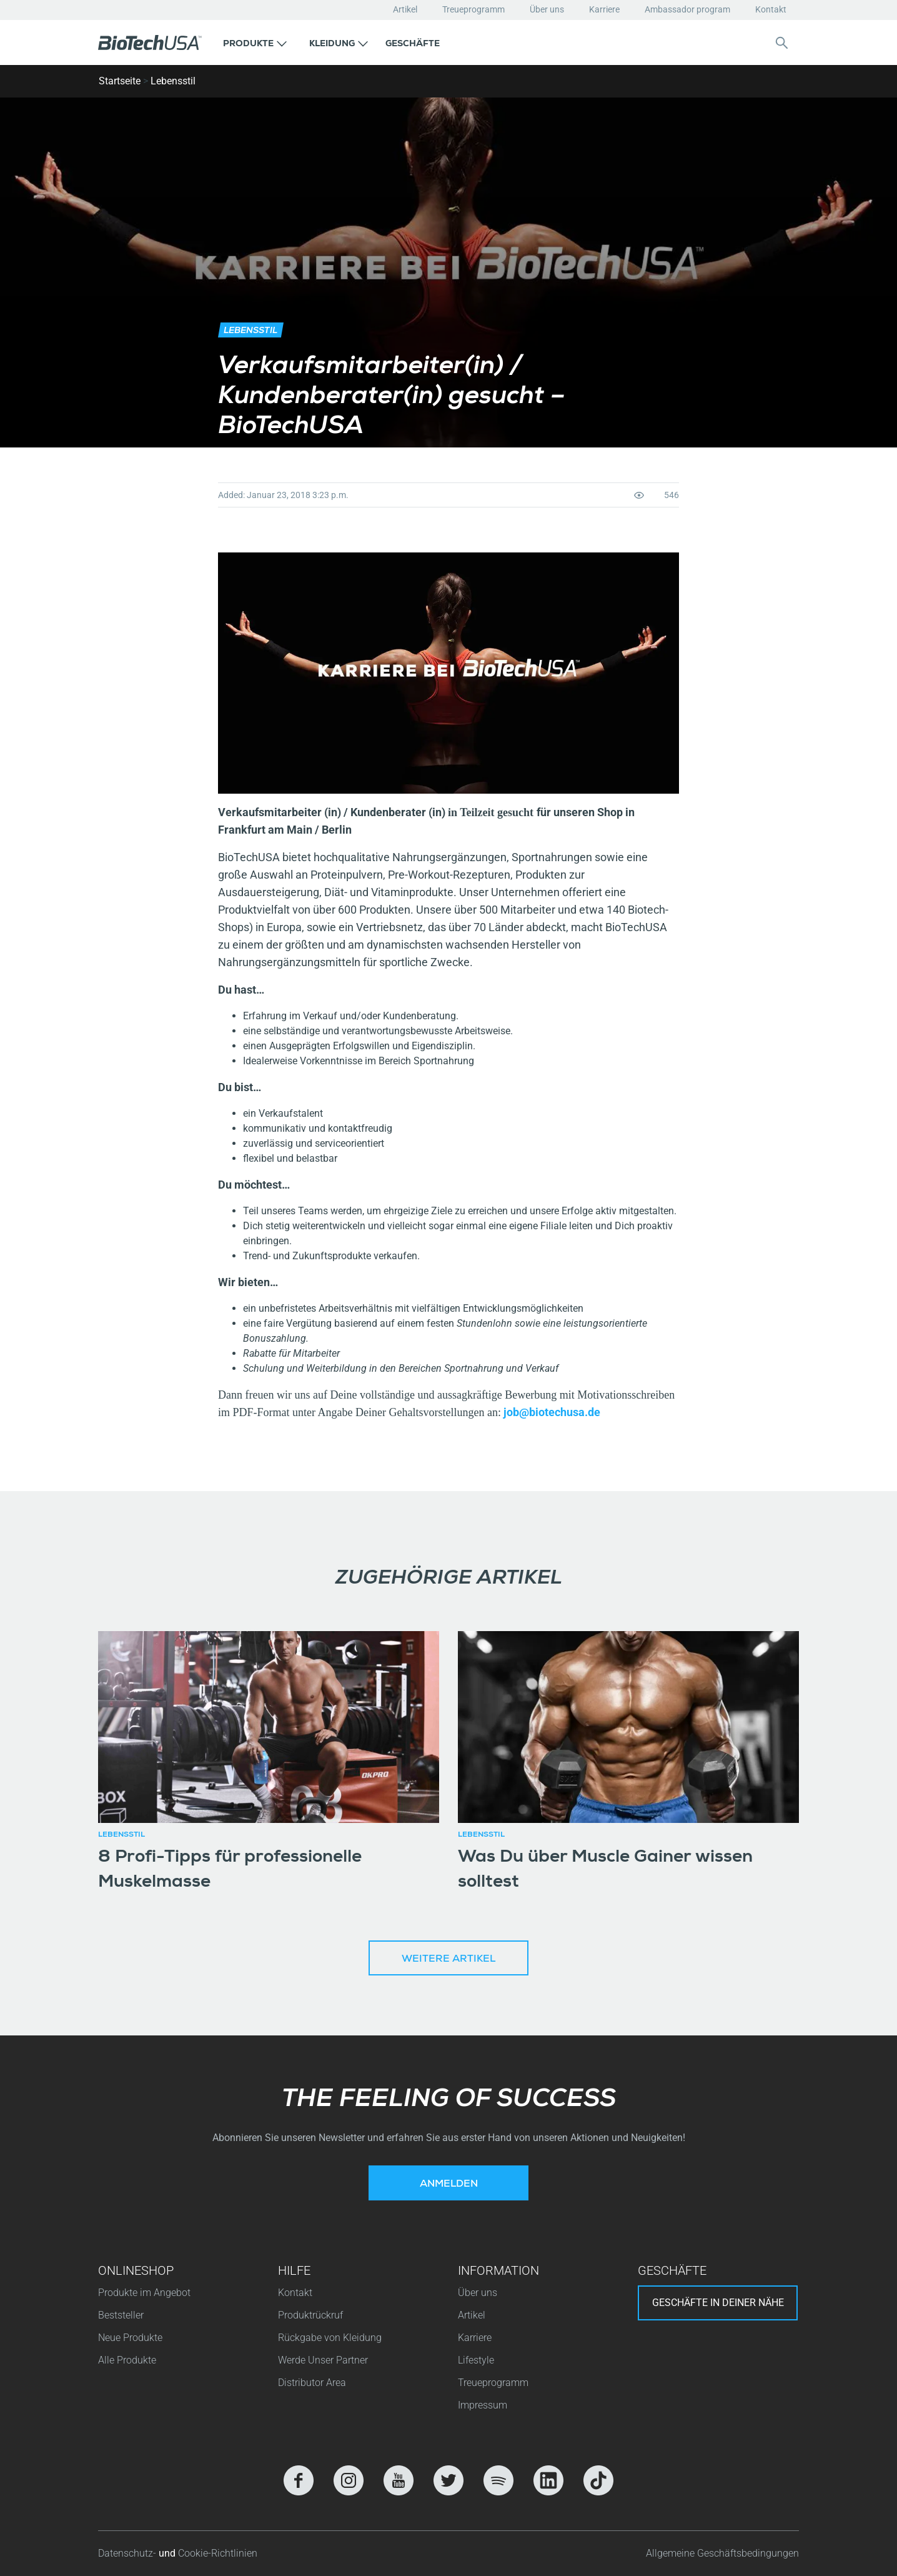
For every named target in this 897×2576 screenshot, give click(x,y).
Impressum (482, 2405)
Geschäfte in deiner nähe (718, 2303)
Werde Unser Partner (323, 2360)
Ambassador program (687, 9)
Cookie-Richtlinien (217, 2553)
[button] (255, 42)
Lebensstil (173, 81)
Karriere (604, 9)
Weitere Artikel (448, 1960)
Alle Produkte (127, 2360)
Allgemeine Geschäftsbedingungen (722, 2553)
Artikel (405, 9)
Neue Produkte (130, 2338)
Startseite (120, 81)
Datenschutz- (128, 2553)
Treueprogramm (473, 9)
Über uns (547, 9)
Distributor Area (312, 2383)
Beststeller (121, 2315)
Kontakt (770, 9)
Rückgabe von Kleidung (330, 2338)
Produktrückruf (310, 2315)
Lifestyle (476, 2360)
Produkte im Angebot (144, 2293)
